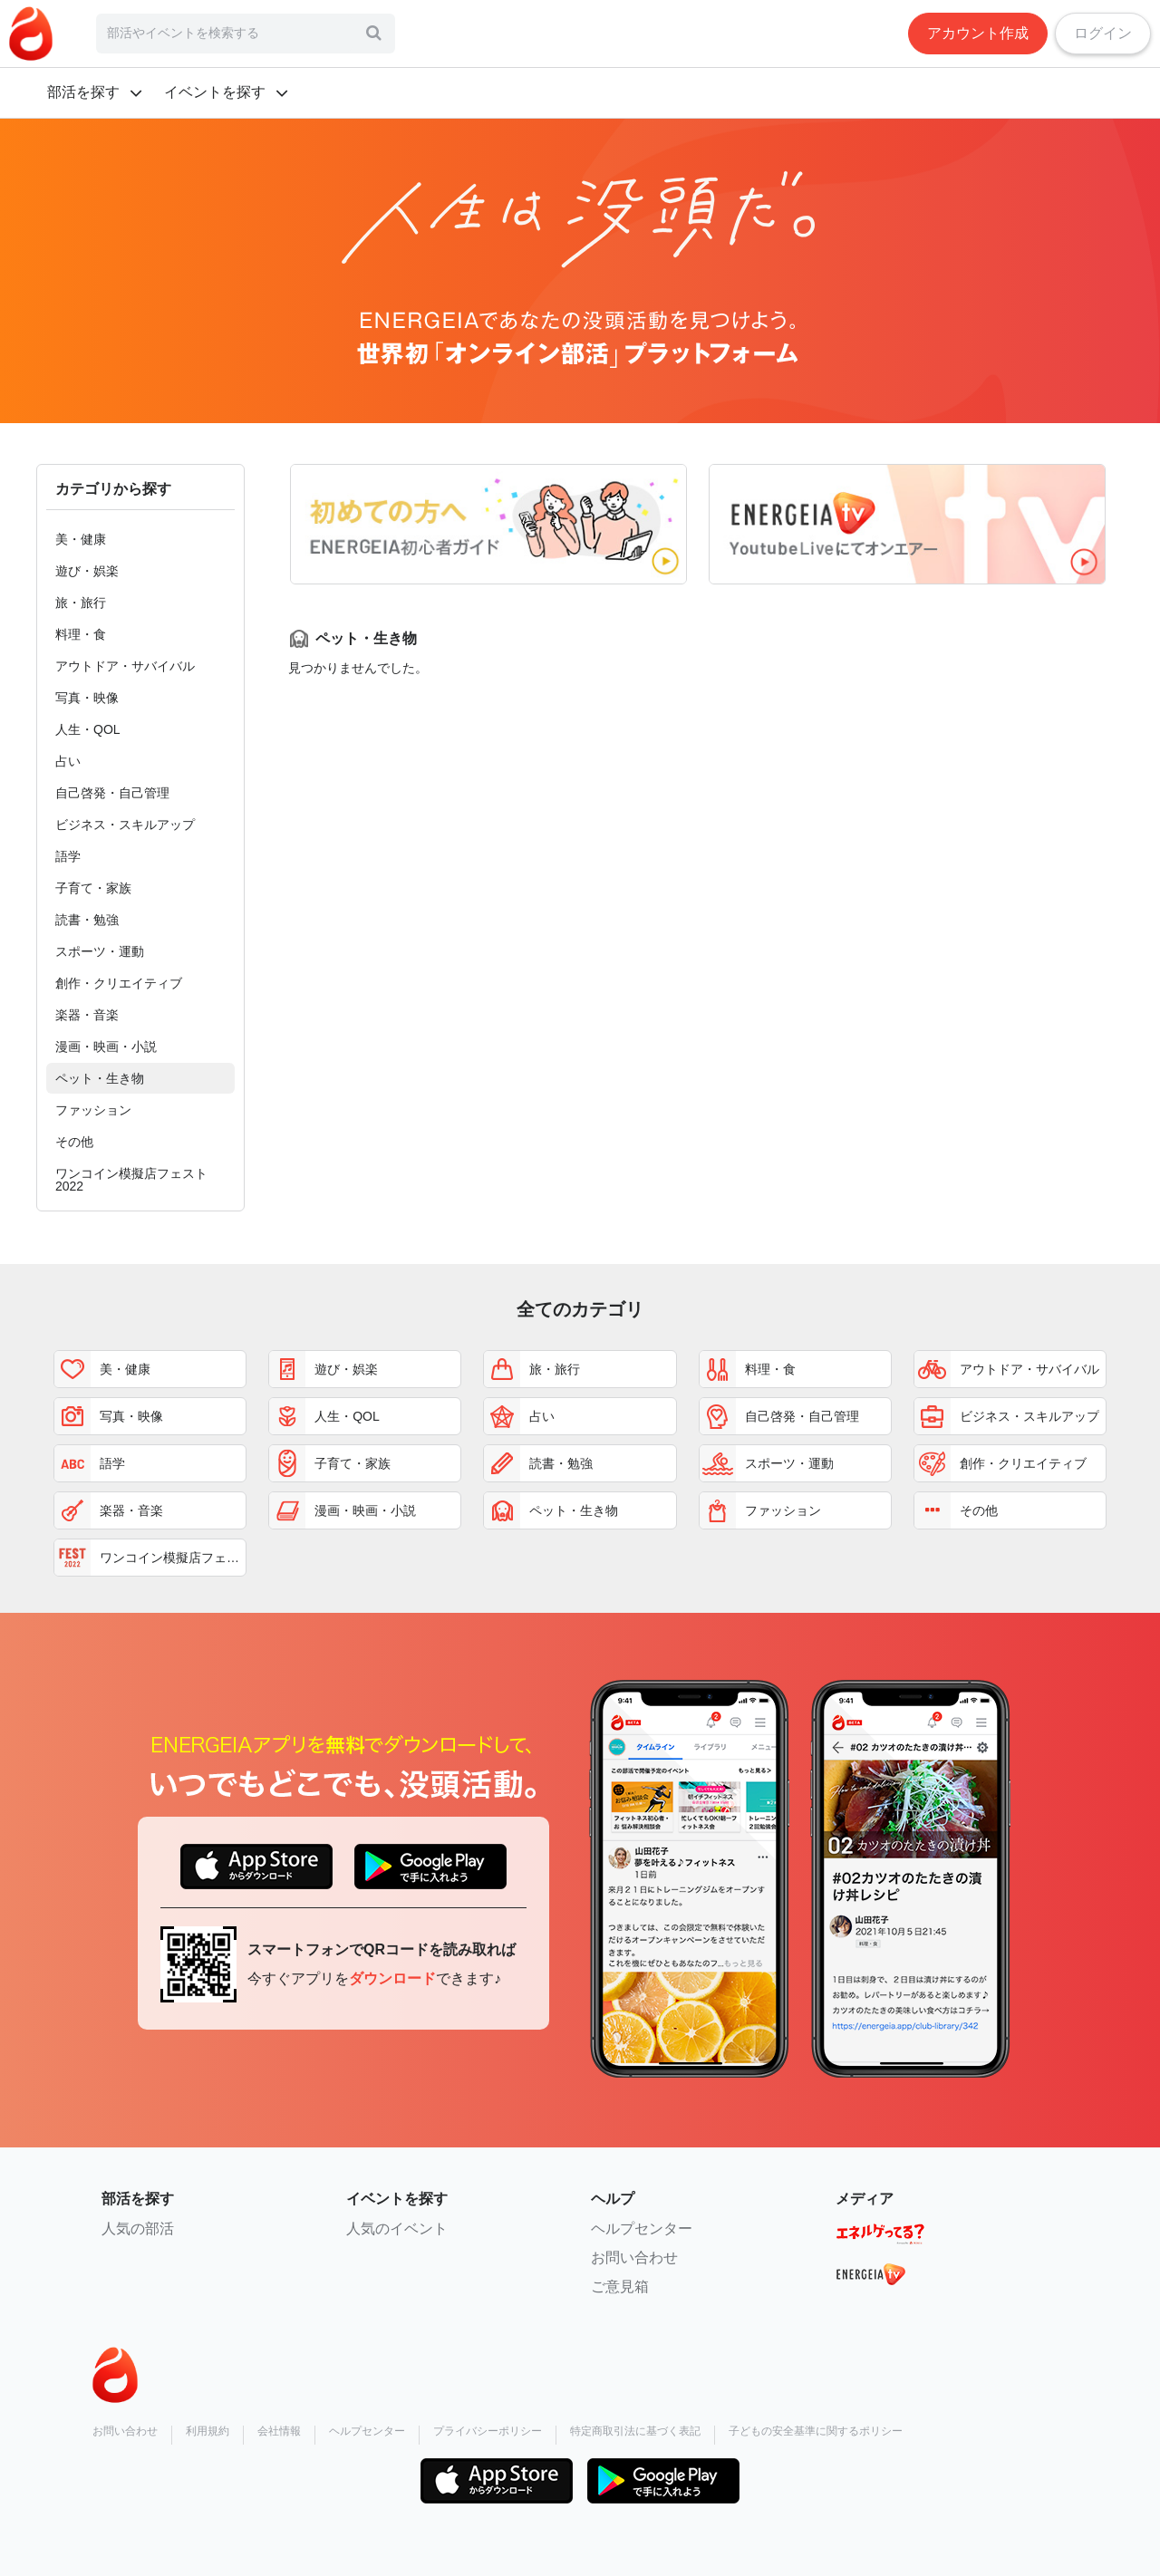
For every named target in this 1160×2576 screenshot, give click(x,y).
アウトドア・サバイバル (125, 666)
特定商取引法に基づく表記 (635, 2431)
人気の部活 (138, 2228)
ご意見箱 (620, 2286)
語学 (68, 856)
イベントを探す (215, 92)
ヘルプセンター (641, 2228)
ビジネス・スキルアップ (125, 824)
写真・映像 (87, 697)
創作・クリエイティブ (118, 983)
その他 (74, 1141)
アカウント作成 (978, 33)
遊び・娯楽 (87, 571)
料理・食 (80, 634)
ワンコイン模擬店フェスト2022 (131, 1179)
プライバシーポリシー (487, 2431)
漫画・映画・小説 (106, 1046)
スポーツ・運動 (99, 951)
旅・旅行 (80, 602)
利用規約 (207, 2431)
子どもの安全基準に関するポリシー (816, 2431)
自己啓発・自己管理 (112, 793)
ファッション (93, 1110)
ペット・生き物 (99, 1078)
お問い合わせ (634, 2257)
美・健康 (80, 539)
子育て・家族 (93, 888)
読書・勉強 (87, 919)
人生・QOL (88, 729)
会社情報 (279, 2431)
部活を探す (83, 92)
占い (68, 761)
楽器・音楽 (87, 1015)
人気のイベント (397, 2228)
